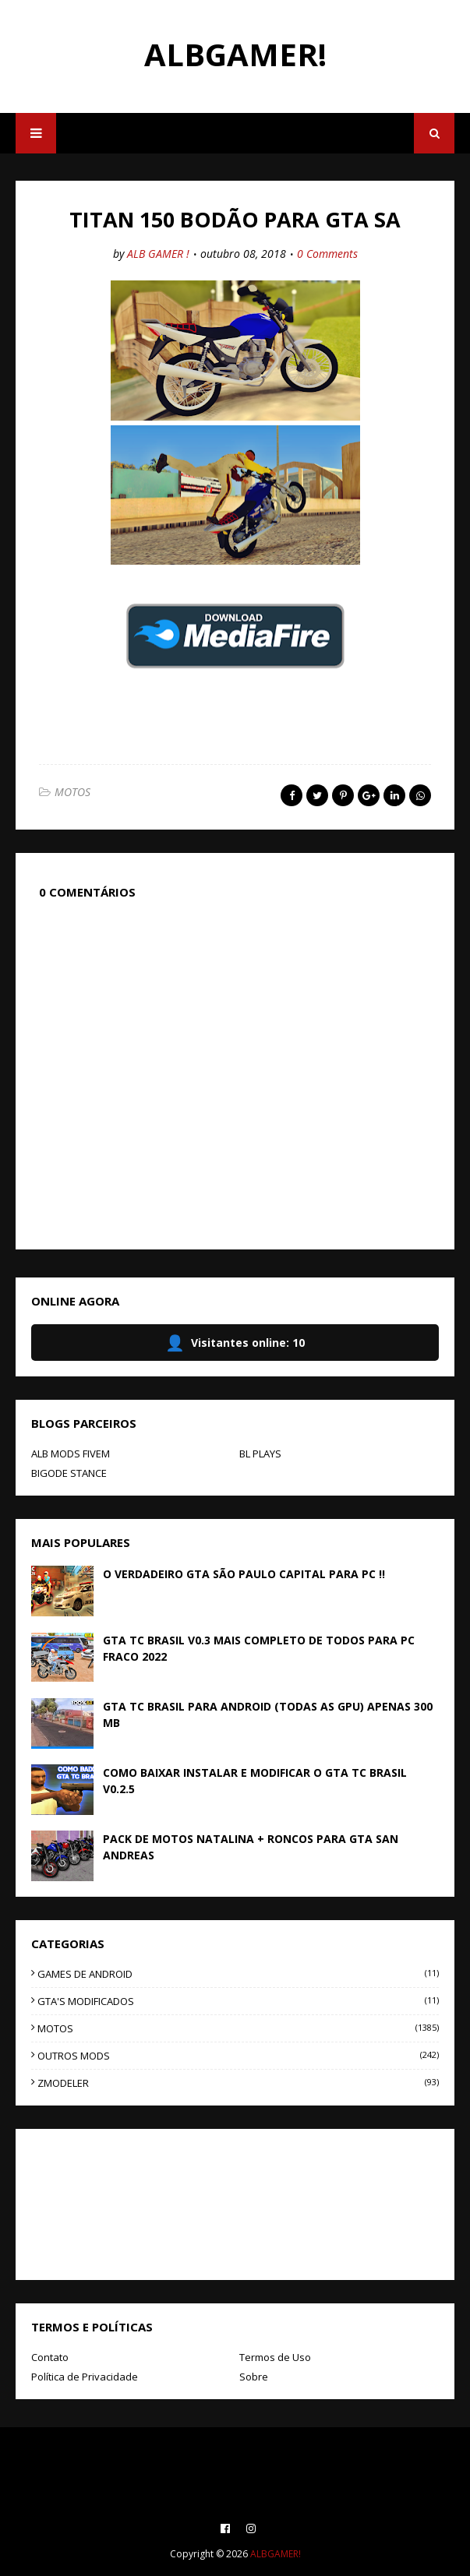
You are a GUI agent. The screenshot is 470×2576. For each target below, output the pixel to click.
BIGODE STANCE (69, 1473)
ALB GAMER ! (158, 253)
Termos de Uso (275, 2357)
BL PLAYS (260, 1454)
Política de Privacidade (84, 2377)
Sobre (253, 2377)
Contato (50, 2357)
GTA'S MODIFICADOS (238, 2001)
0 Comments (327, 253)
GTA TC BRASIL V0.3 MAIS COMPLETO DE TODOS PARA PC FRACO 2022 (259, 1648)
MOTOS (72, 791)
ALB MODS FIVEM (70, 1454)
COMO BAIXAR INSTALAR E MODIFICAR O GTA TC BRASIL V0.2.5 (255, 1780)
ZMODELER (238, 2083)
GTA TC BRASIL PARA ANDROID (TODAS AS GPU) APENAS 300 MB (268, 1714)
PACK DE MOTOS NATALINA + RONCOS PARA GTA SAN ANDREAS (250, 1846)
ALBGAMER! (235, 54)
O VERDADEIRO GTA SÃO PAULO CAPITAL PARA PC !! (244, 1573)
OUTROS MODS (238, 2056)
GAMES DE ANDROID (238, 1974)
